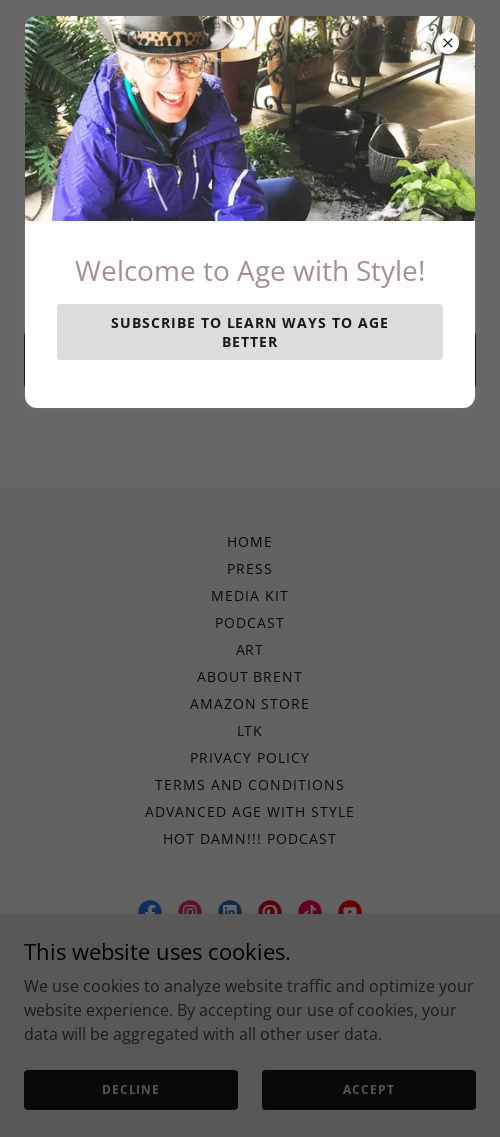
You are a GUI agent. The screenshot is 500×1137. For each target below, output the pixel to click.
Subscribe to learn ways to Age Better (250, 332)
